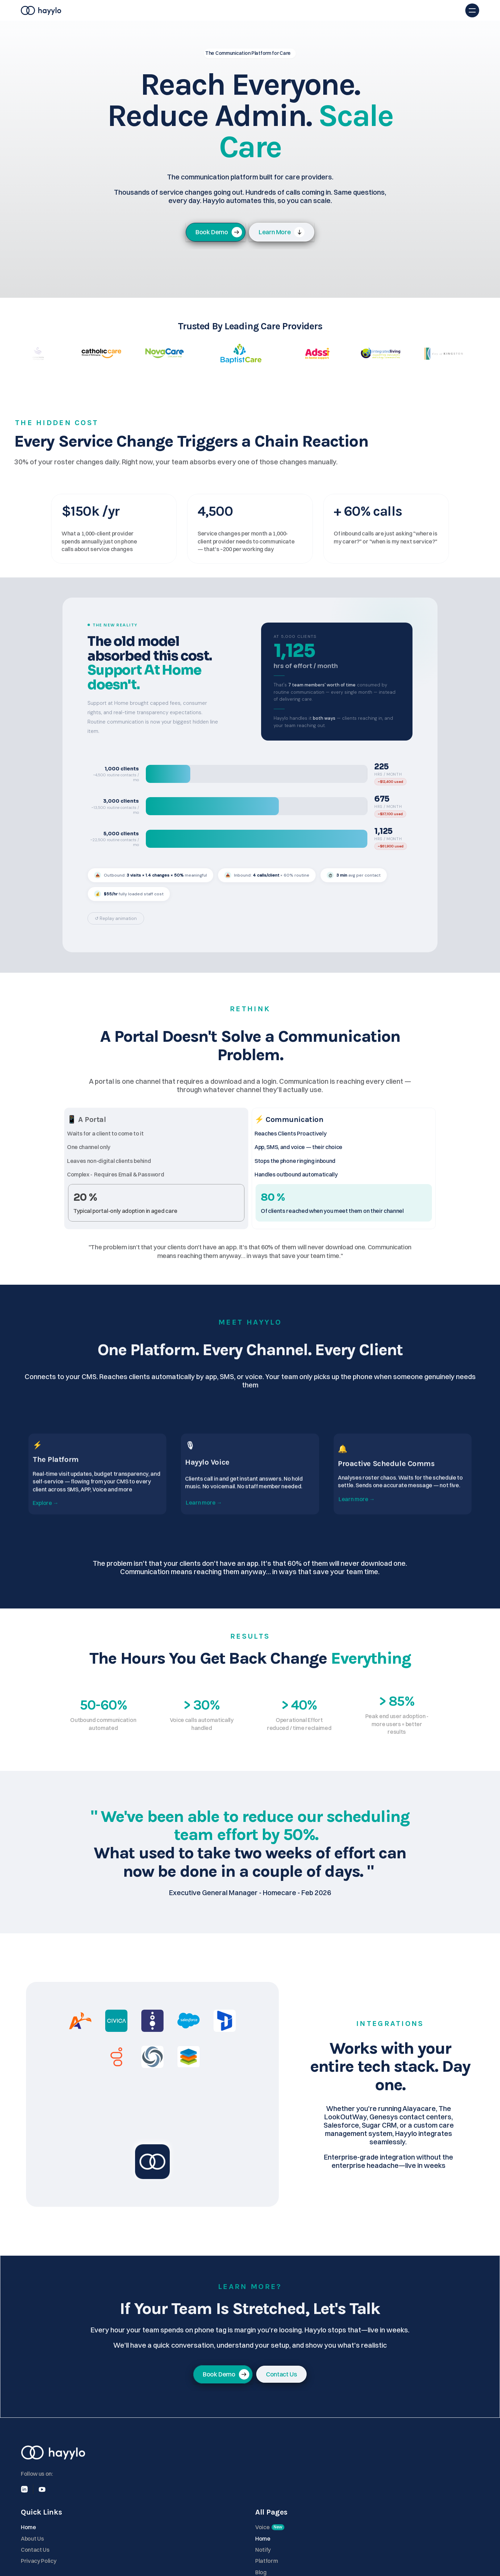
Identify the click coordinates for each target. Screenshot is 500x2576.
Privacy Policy (352, 2512)
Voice (255, 14)
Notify (417, 2501)
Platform (228, 14)
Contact (300, 14)
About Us (345, 2489)
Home (200, 14)
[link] (281, 239)
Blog (276, 14)
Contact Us (348, 2501)
